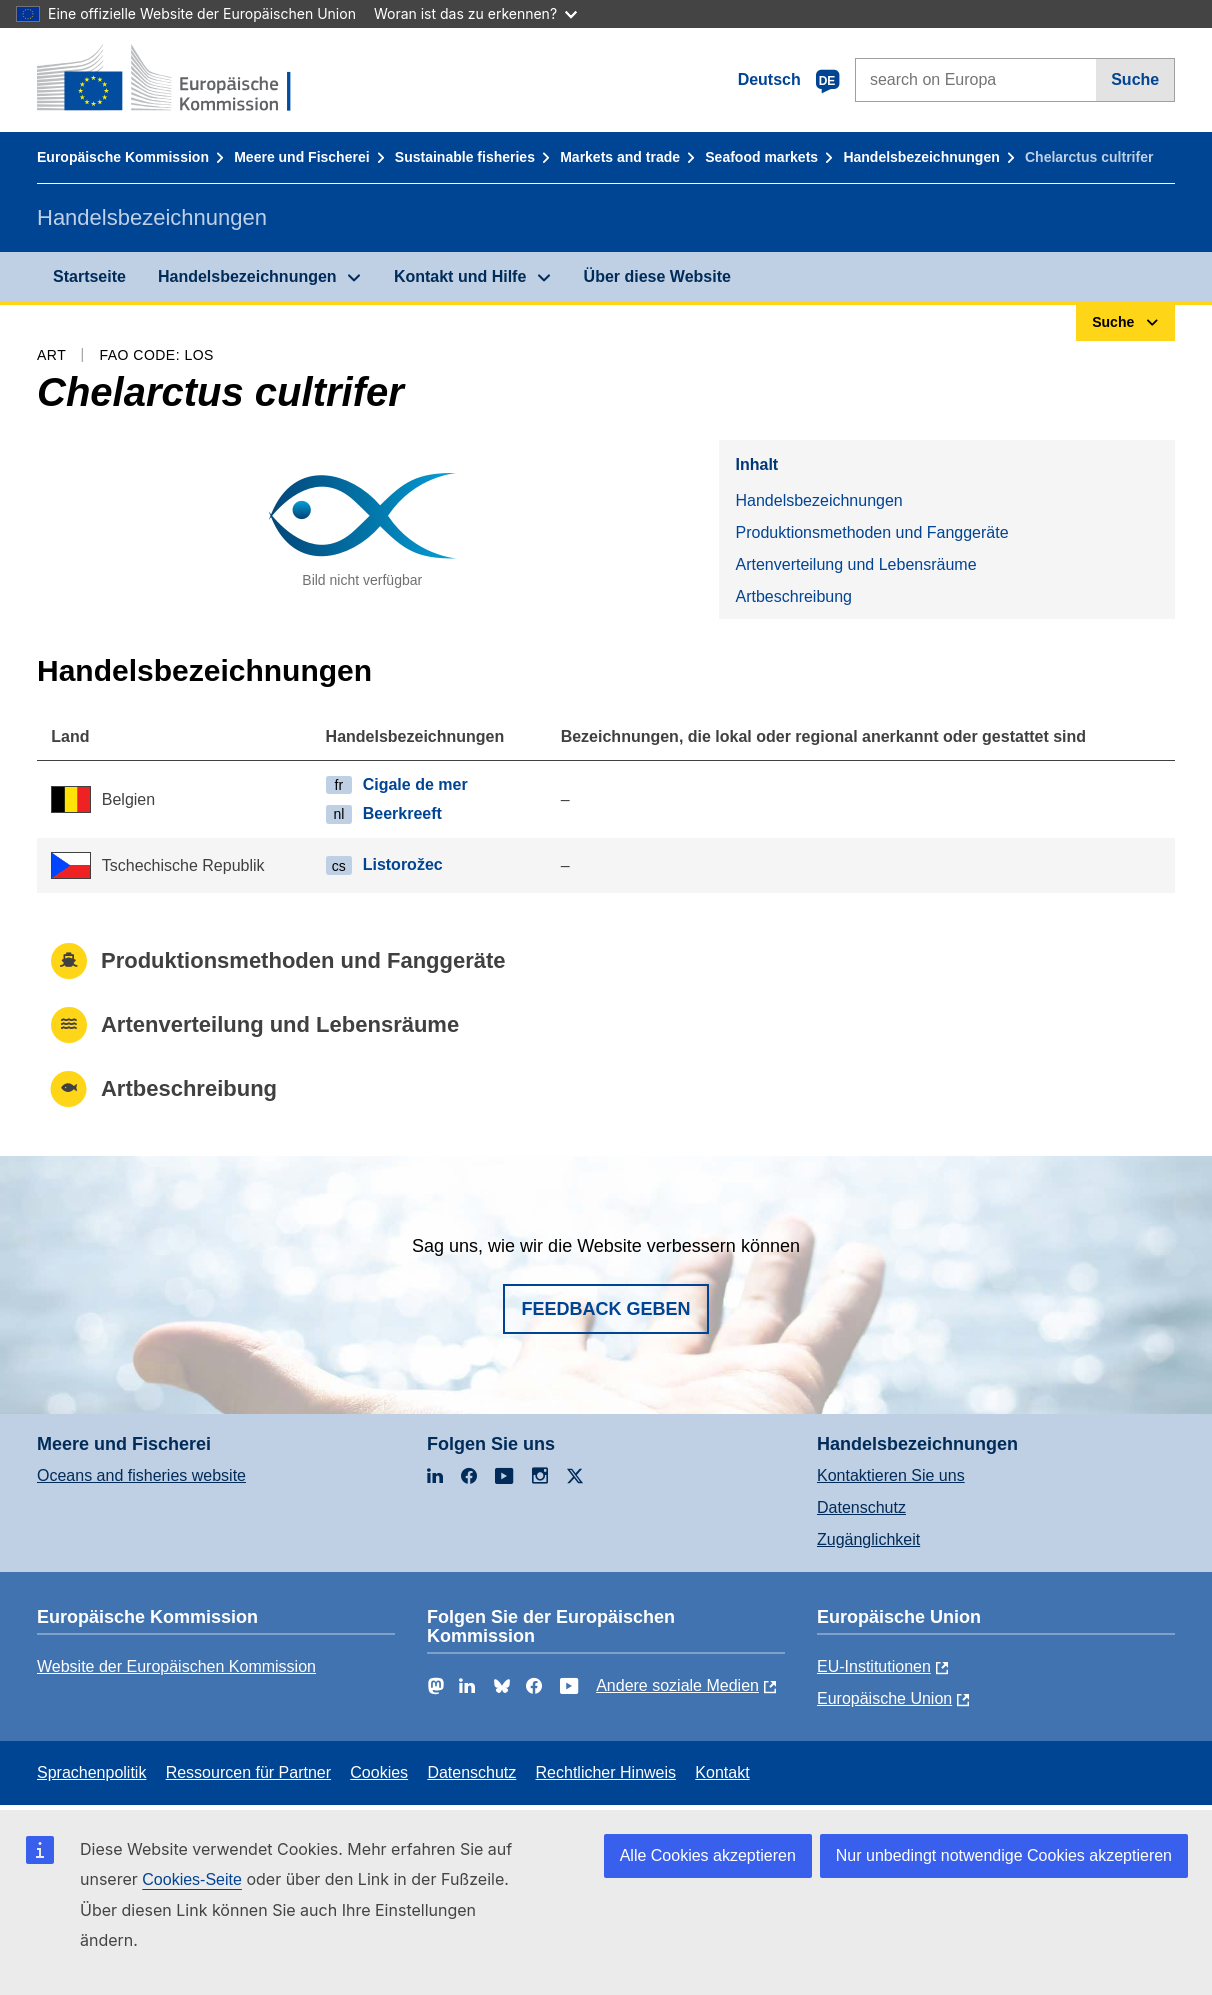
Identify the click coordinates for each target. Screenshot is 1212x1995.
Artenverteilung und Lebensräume (855, 564)
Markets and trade (620, 157)
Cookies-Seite (192, 1879)
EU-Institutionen (874, 1666)
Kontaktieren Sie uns (891, 1475)
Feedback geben (605, 1309)
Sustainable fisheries (465, 157)
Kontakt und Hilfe (460, 276)
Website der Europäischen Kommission (176, 1666)
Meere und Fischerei (301, 157)
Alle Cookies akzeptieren (708, 1855)
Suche (1135, 79)
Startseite (89, 276)
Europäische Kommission (123, 157)
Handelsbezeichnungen (921, 157)
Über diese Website (657, 276)
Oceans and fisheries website (141, 1475)
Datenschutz (861, 1507)
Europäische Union (884, 1698)
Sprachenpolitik (91, 1772)
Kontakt (722, 1772)
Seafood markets (761, 157)
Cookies (379, 1772)
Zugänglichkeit (868, 1539)
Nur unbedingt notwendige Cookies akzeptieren (1004, 1855)
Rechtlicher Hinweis (606, 1772)
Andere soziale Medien (677, 1685)
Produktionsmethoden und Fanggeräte (871, 532)
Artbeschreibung (793, 596)
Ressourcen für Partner (248, 1772)
